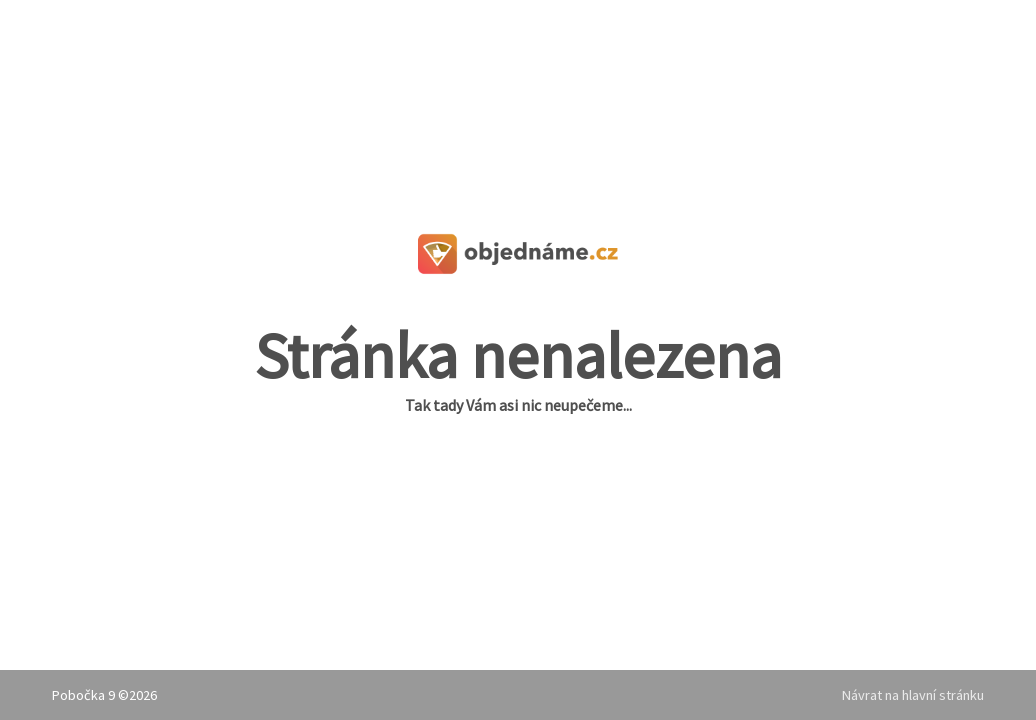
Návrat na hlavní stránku (913, 695)
